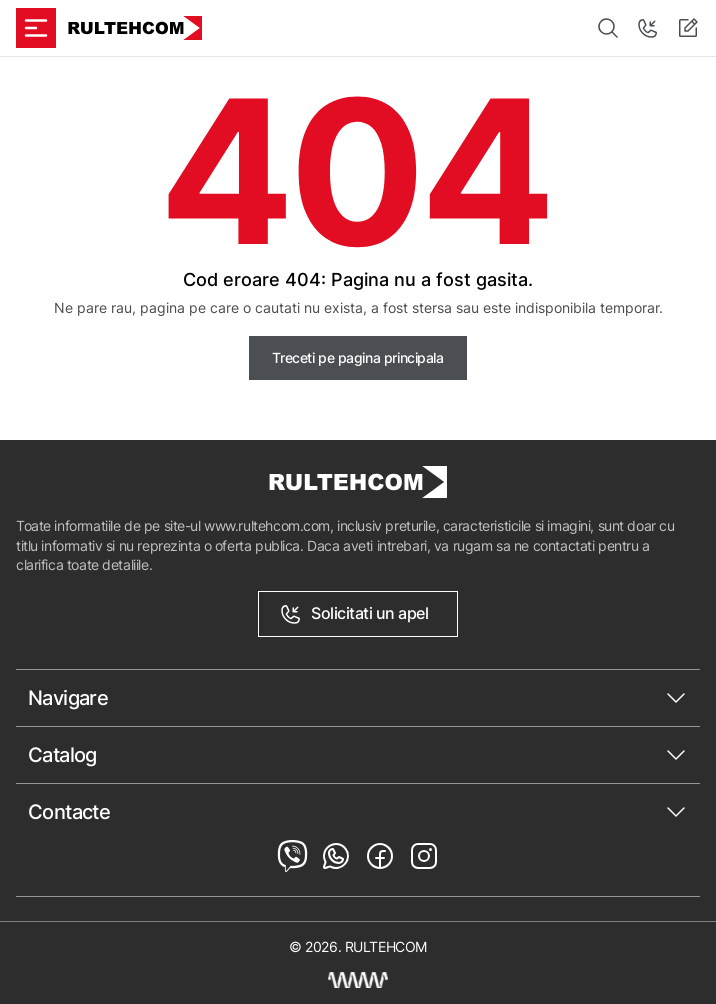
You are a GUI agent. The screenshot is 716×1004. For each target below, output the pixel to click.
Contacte (69, 812)
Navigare (68, 698)
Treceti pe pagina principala (357, 357)
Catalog (62, 755)
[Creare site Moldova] (358, 980)
